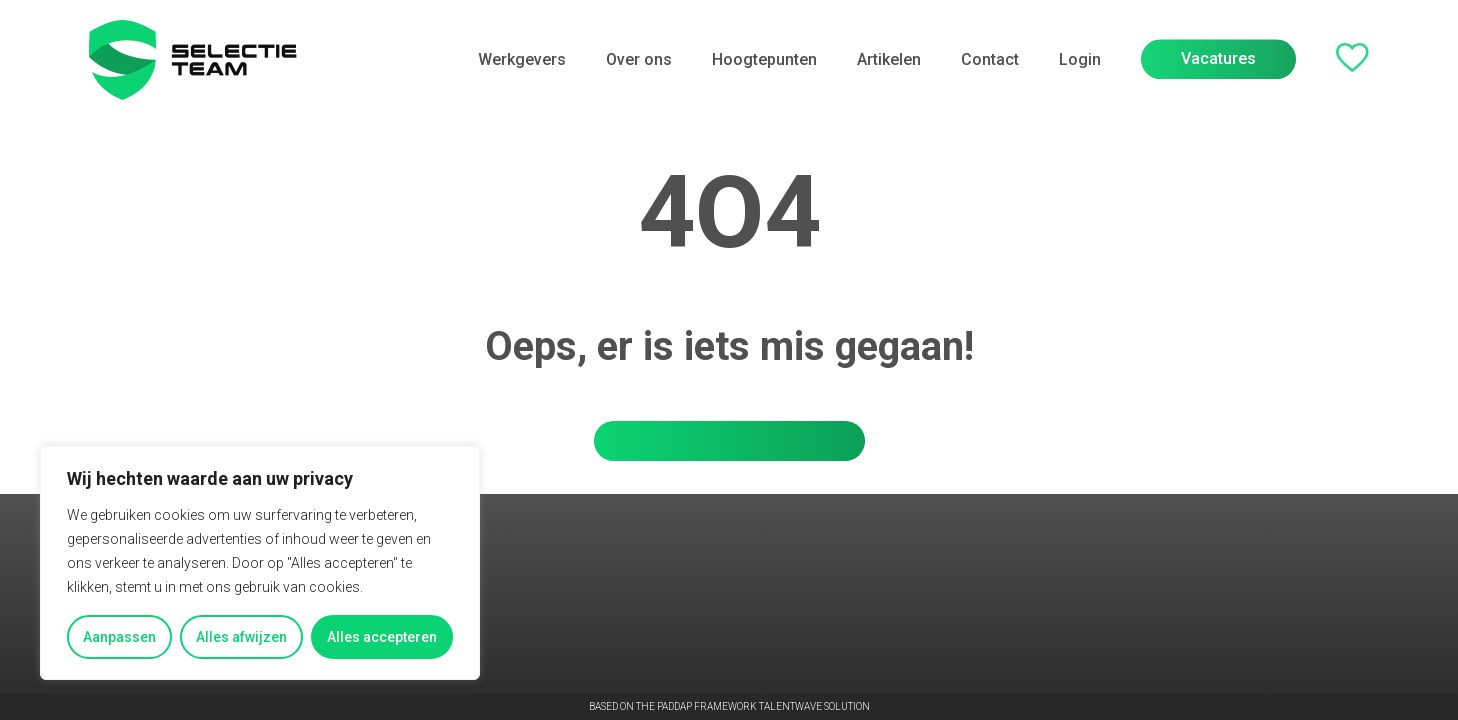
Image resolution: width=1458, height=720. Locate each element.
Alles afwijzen (241, 637)
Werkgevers (522, 59)
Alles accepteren (382, 637)
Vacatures (1218, 56)
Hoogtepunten (764, 59)
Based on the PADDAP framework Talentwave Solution (729, 707)
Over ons (639, 59)
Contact (990, 59)
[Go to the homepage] (193, 60)
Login (1080, 58)
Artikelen (889, 59)
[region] (260, 563)
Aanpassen (119, 637)
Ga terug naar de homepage (729, 440)
